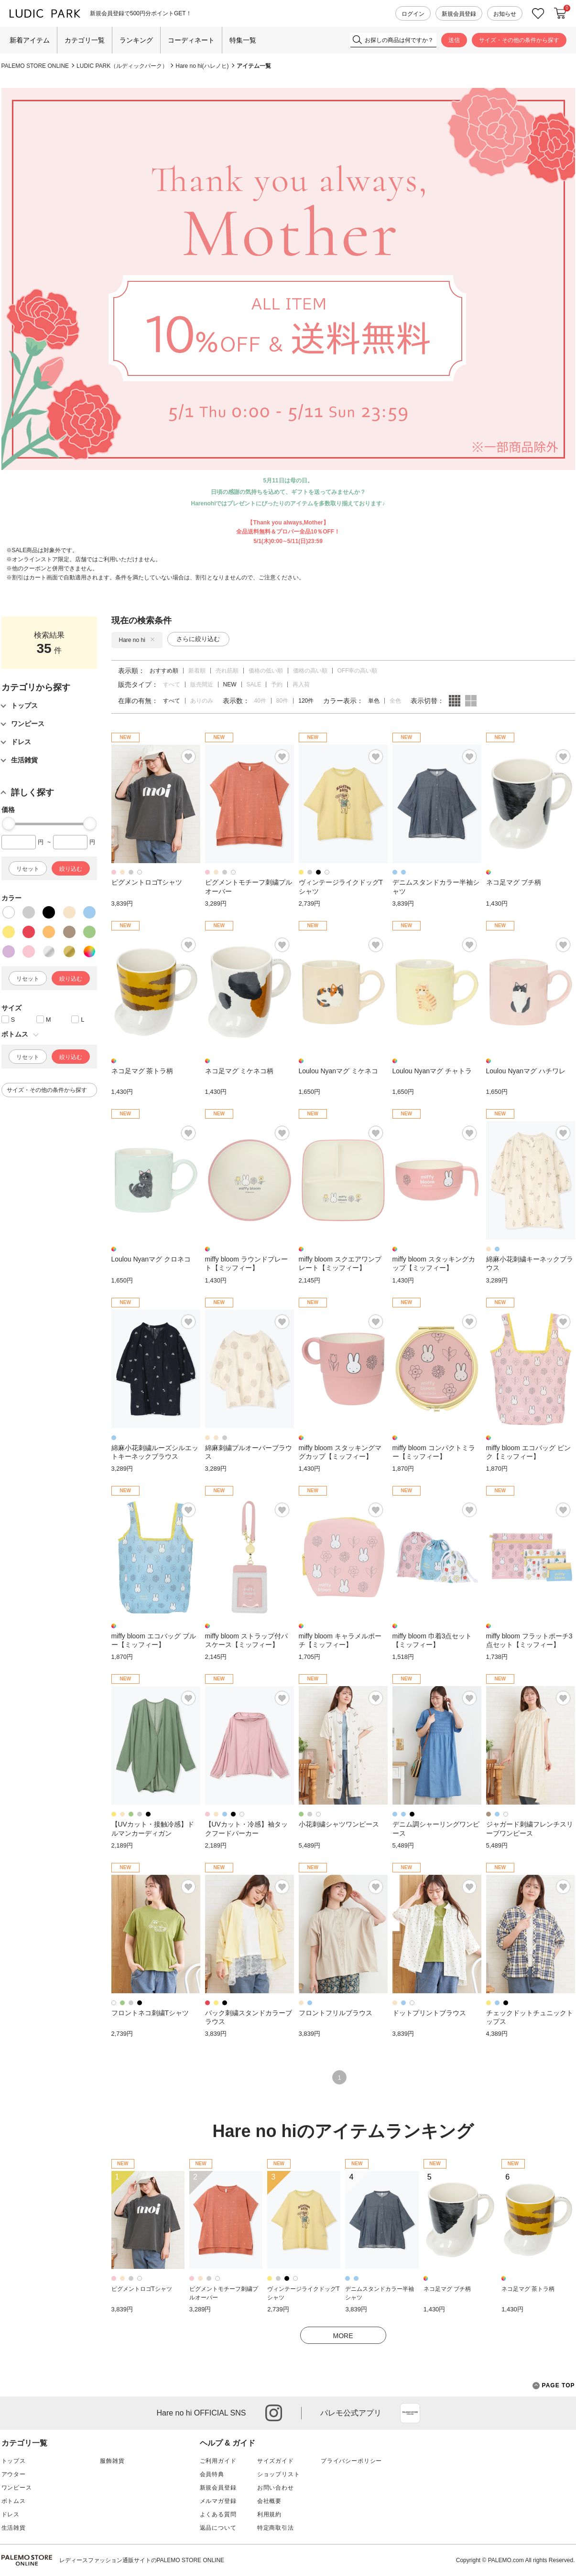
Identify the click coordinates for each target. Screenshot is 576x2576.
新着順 (197, 670)
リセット (27, 869)
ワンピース (16, 2487)
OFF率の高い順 (357, 670)
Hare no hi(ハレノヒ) (201, 66)
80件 (282, 700)
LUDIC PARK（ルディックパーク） (122, 66)
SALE (254, 684)
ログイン (413, 14)
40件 (260, 700)
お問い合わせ (275, 2487)
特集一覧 (242, 40)
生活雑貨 (13, 2527)
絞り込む (70, 869)
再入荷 (301, 684)
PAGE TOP (554, 2385)
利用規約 (269, 2514)
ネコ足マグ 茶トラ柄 (527, 2289)
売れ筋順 (227, 670)
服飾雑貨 (112, 2461)
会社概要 (269, 2501)
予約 (277, 684)
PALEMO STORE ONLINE (35, 66)
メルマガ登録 (218, 2501)
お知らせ (504, 14)
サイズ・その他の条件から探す (519, 40)
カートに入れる (560, 13)
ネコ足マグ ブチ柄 (447, 2289)
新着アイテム (30, 40)
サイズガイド (275, 2461)
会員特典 (212, 2474)
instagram (273, 2413)
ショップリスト (278, 2474)
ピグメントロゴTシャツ (141, 2289)
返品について (218, 2527)
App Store (410, 2413)
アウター (13, 2474)
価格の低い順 (266, 670)
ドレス (10, 2514)
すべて (171, 684)
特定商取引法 (275, 2527)
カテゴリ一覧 (85, 40)
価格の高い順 (310, 670)
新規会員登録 (459, 14)
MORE (343, 2336)
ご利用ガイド (218, 2461)
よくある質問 (218, 2514)
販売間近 (201, 684)
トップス (13, 2461)
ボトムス (13, 2501)
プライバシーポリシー (351, 2461)
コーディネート (191, 40)
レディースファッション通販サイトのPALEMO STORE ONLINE (142, 2560)
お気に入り (538, 13)
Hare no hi (137, 640)
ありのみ (201, 700)
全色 (395, 700)
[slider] (8, 823)
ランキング (136, 40)
